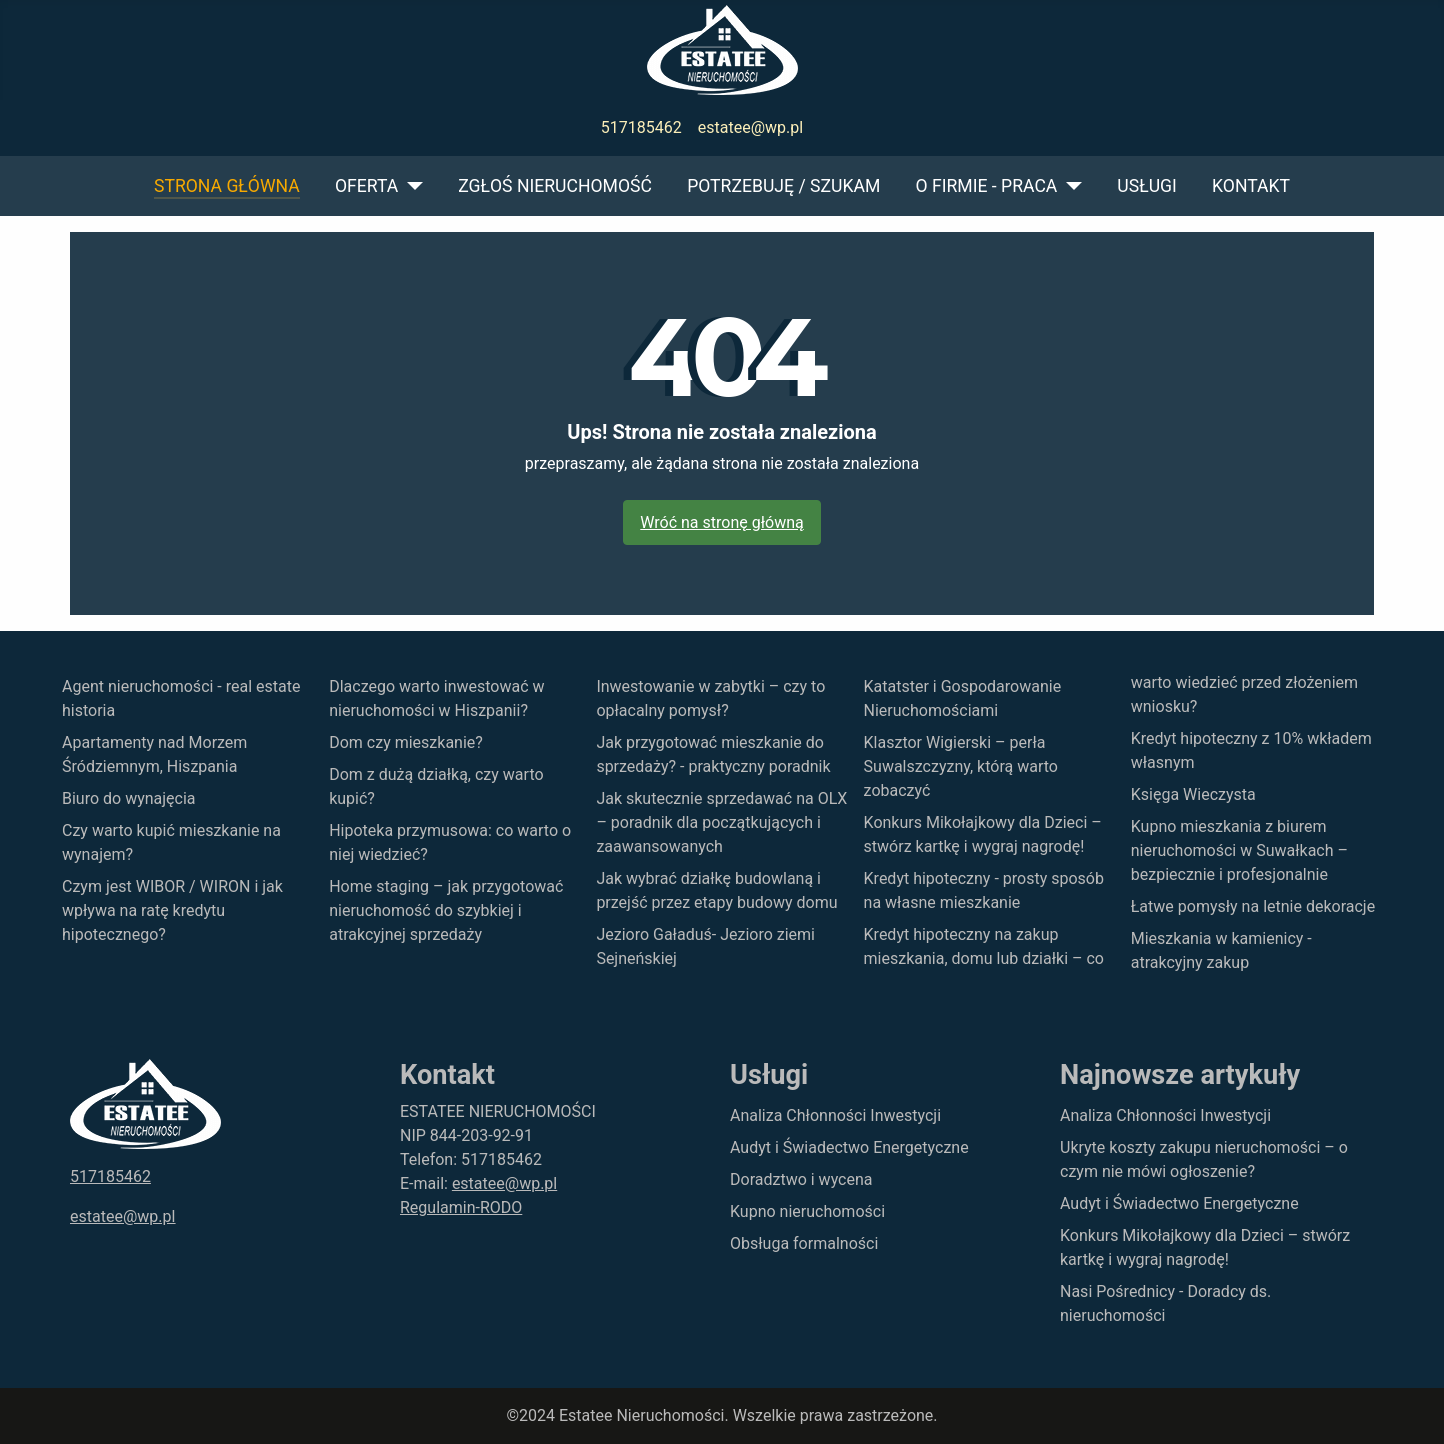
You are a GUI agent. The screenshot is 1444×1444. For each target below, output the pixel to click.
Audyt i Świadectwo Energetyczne (849, 1147)
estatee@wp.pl (750, 127)
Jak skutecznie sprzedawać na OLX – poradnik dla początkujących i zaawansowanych (721, 822)
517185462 (641, 127)
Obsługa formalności (804, 1243)
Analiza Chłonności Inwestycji (835, 1115)
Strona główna (227, 186)
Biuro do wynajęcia (129, 798)
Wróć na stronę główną (721, 522)
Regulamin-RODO (461, 1207)
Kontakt (1251, 186)
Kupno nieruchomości (807, 1211)
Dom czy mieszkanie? (406, 742)
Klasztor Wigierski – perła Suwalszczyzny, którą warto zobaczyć (961, 766)
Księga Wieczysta (1193, 794)
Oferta (366, 186)
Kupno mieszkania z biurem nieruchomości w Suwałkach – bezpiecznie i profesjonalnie (1239, 850)
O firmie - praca (987, 186)
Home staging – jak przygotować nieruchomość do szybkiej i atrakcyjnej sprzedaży (446, 910)
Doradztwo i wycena (801, 1179)
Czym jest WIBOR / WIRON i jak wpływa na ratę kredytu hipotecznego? (172, 910)
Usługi (1147, 186)
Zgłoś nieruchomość (555, 186)
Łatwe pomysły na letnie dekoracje (1253, 906)
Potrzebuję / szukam (783, 186)
